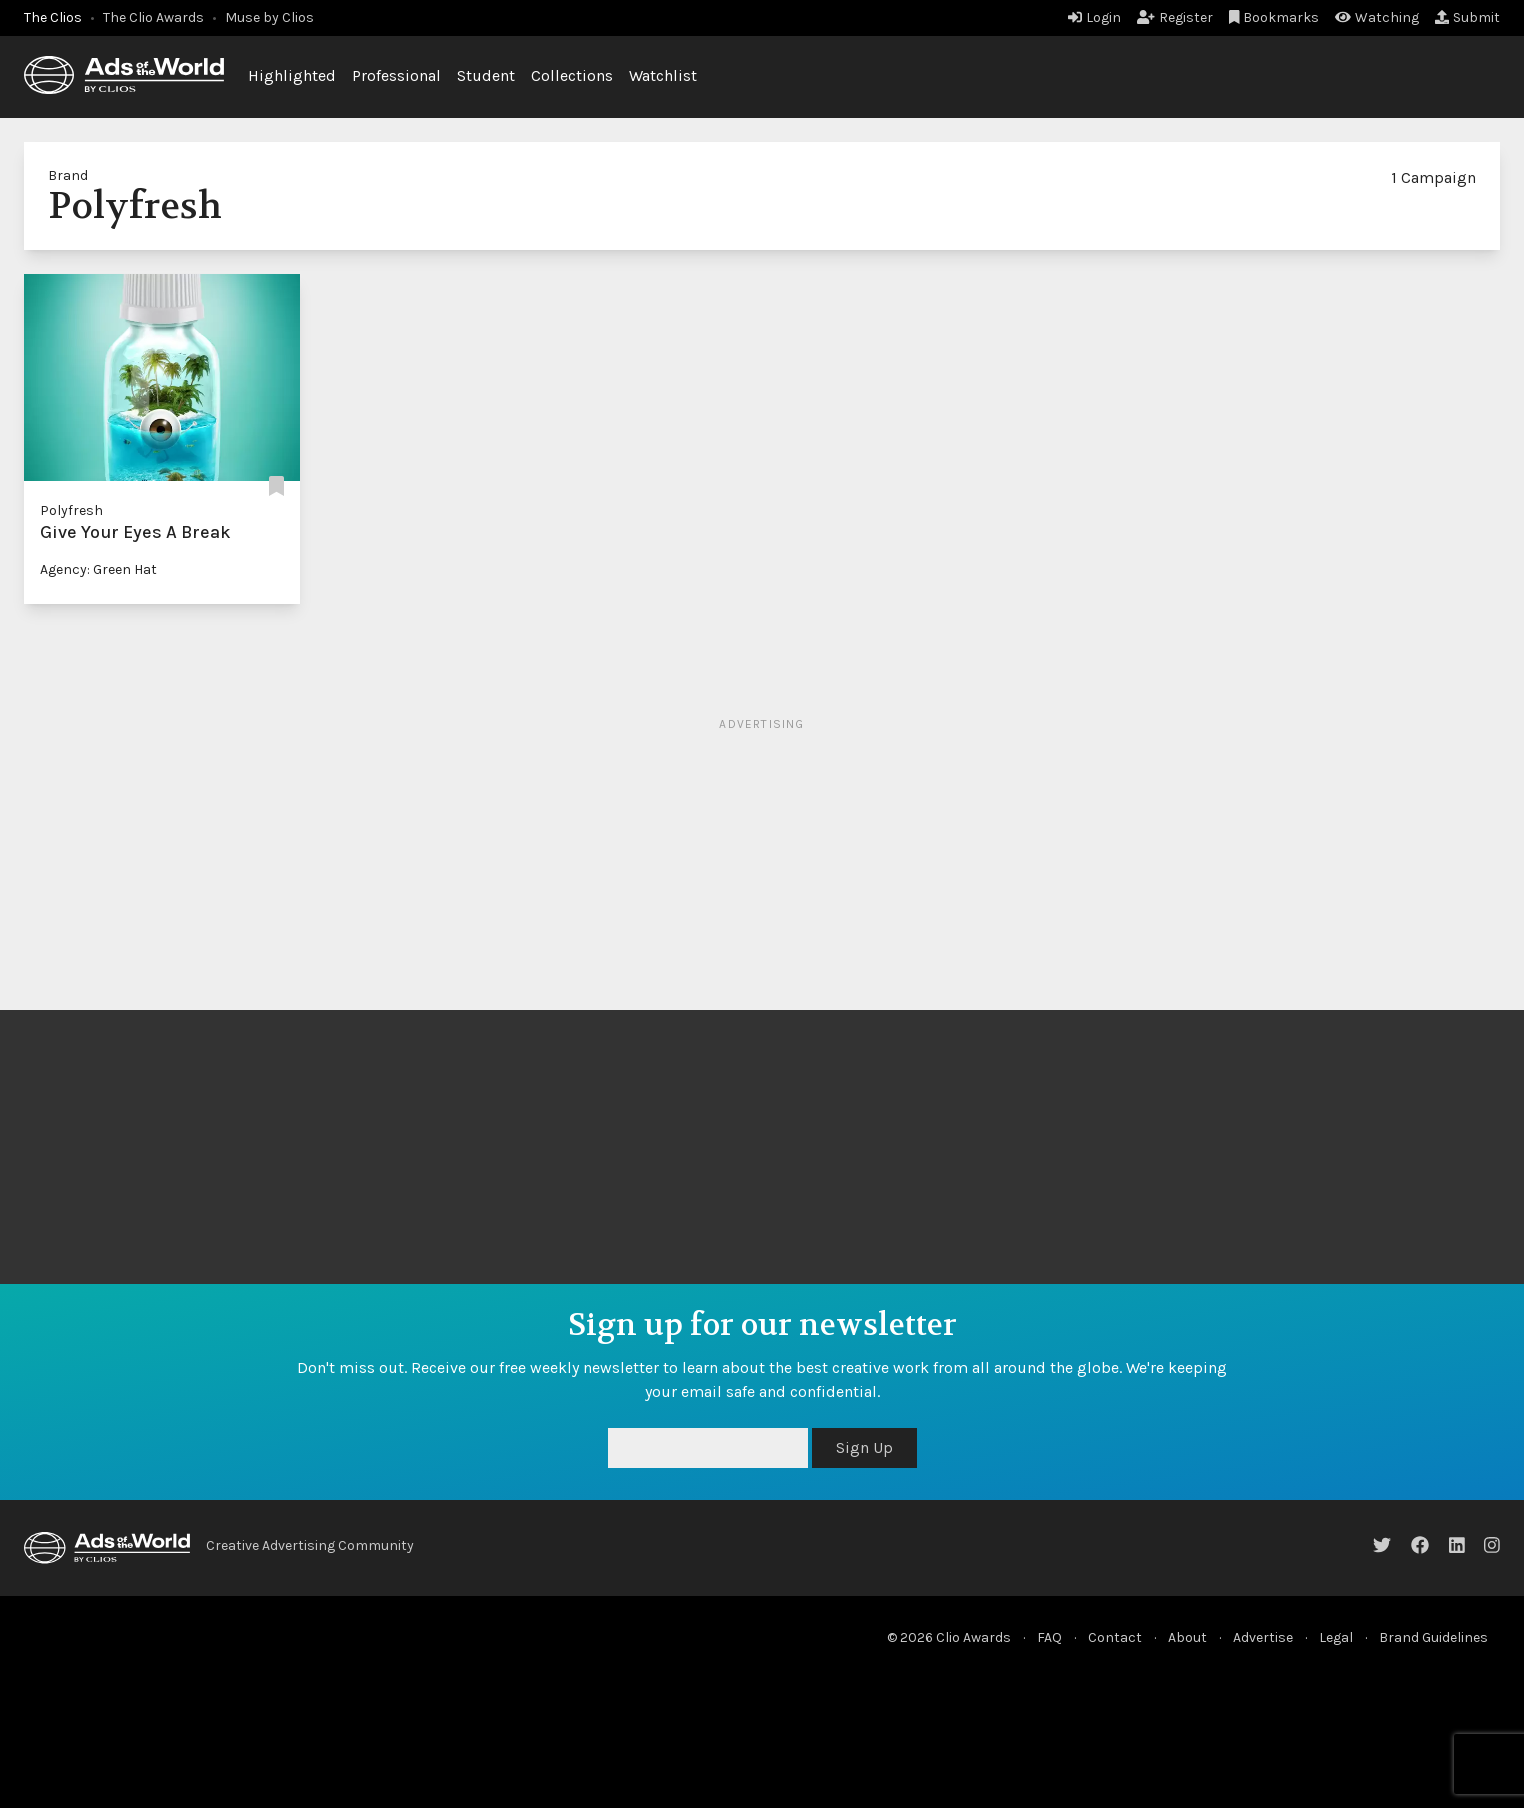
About (1187, 1637)
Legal (1336, 1637)
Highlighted (292, 75)
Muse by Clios (269, 17)
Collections (572, 75)
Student (486, 75)
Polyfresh (71, 510)
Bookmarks (1274, 17)
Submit (1467, 17)
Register (1175, 17)
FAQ (1049, 1637)
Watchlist (663, 75)
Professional (396, 75)
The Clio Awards (153, 17)
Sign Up (864, 1447)
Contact (1115, 1637)
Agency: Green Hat (98, 569)
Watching (1377, 17)
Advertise (1263, 1637)
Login (1094, 17)
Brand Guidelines (1433, 1637)
